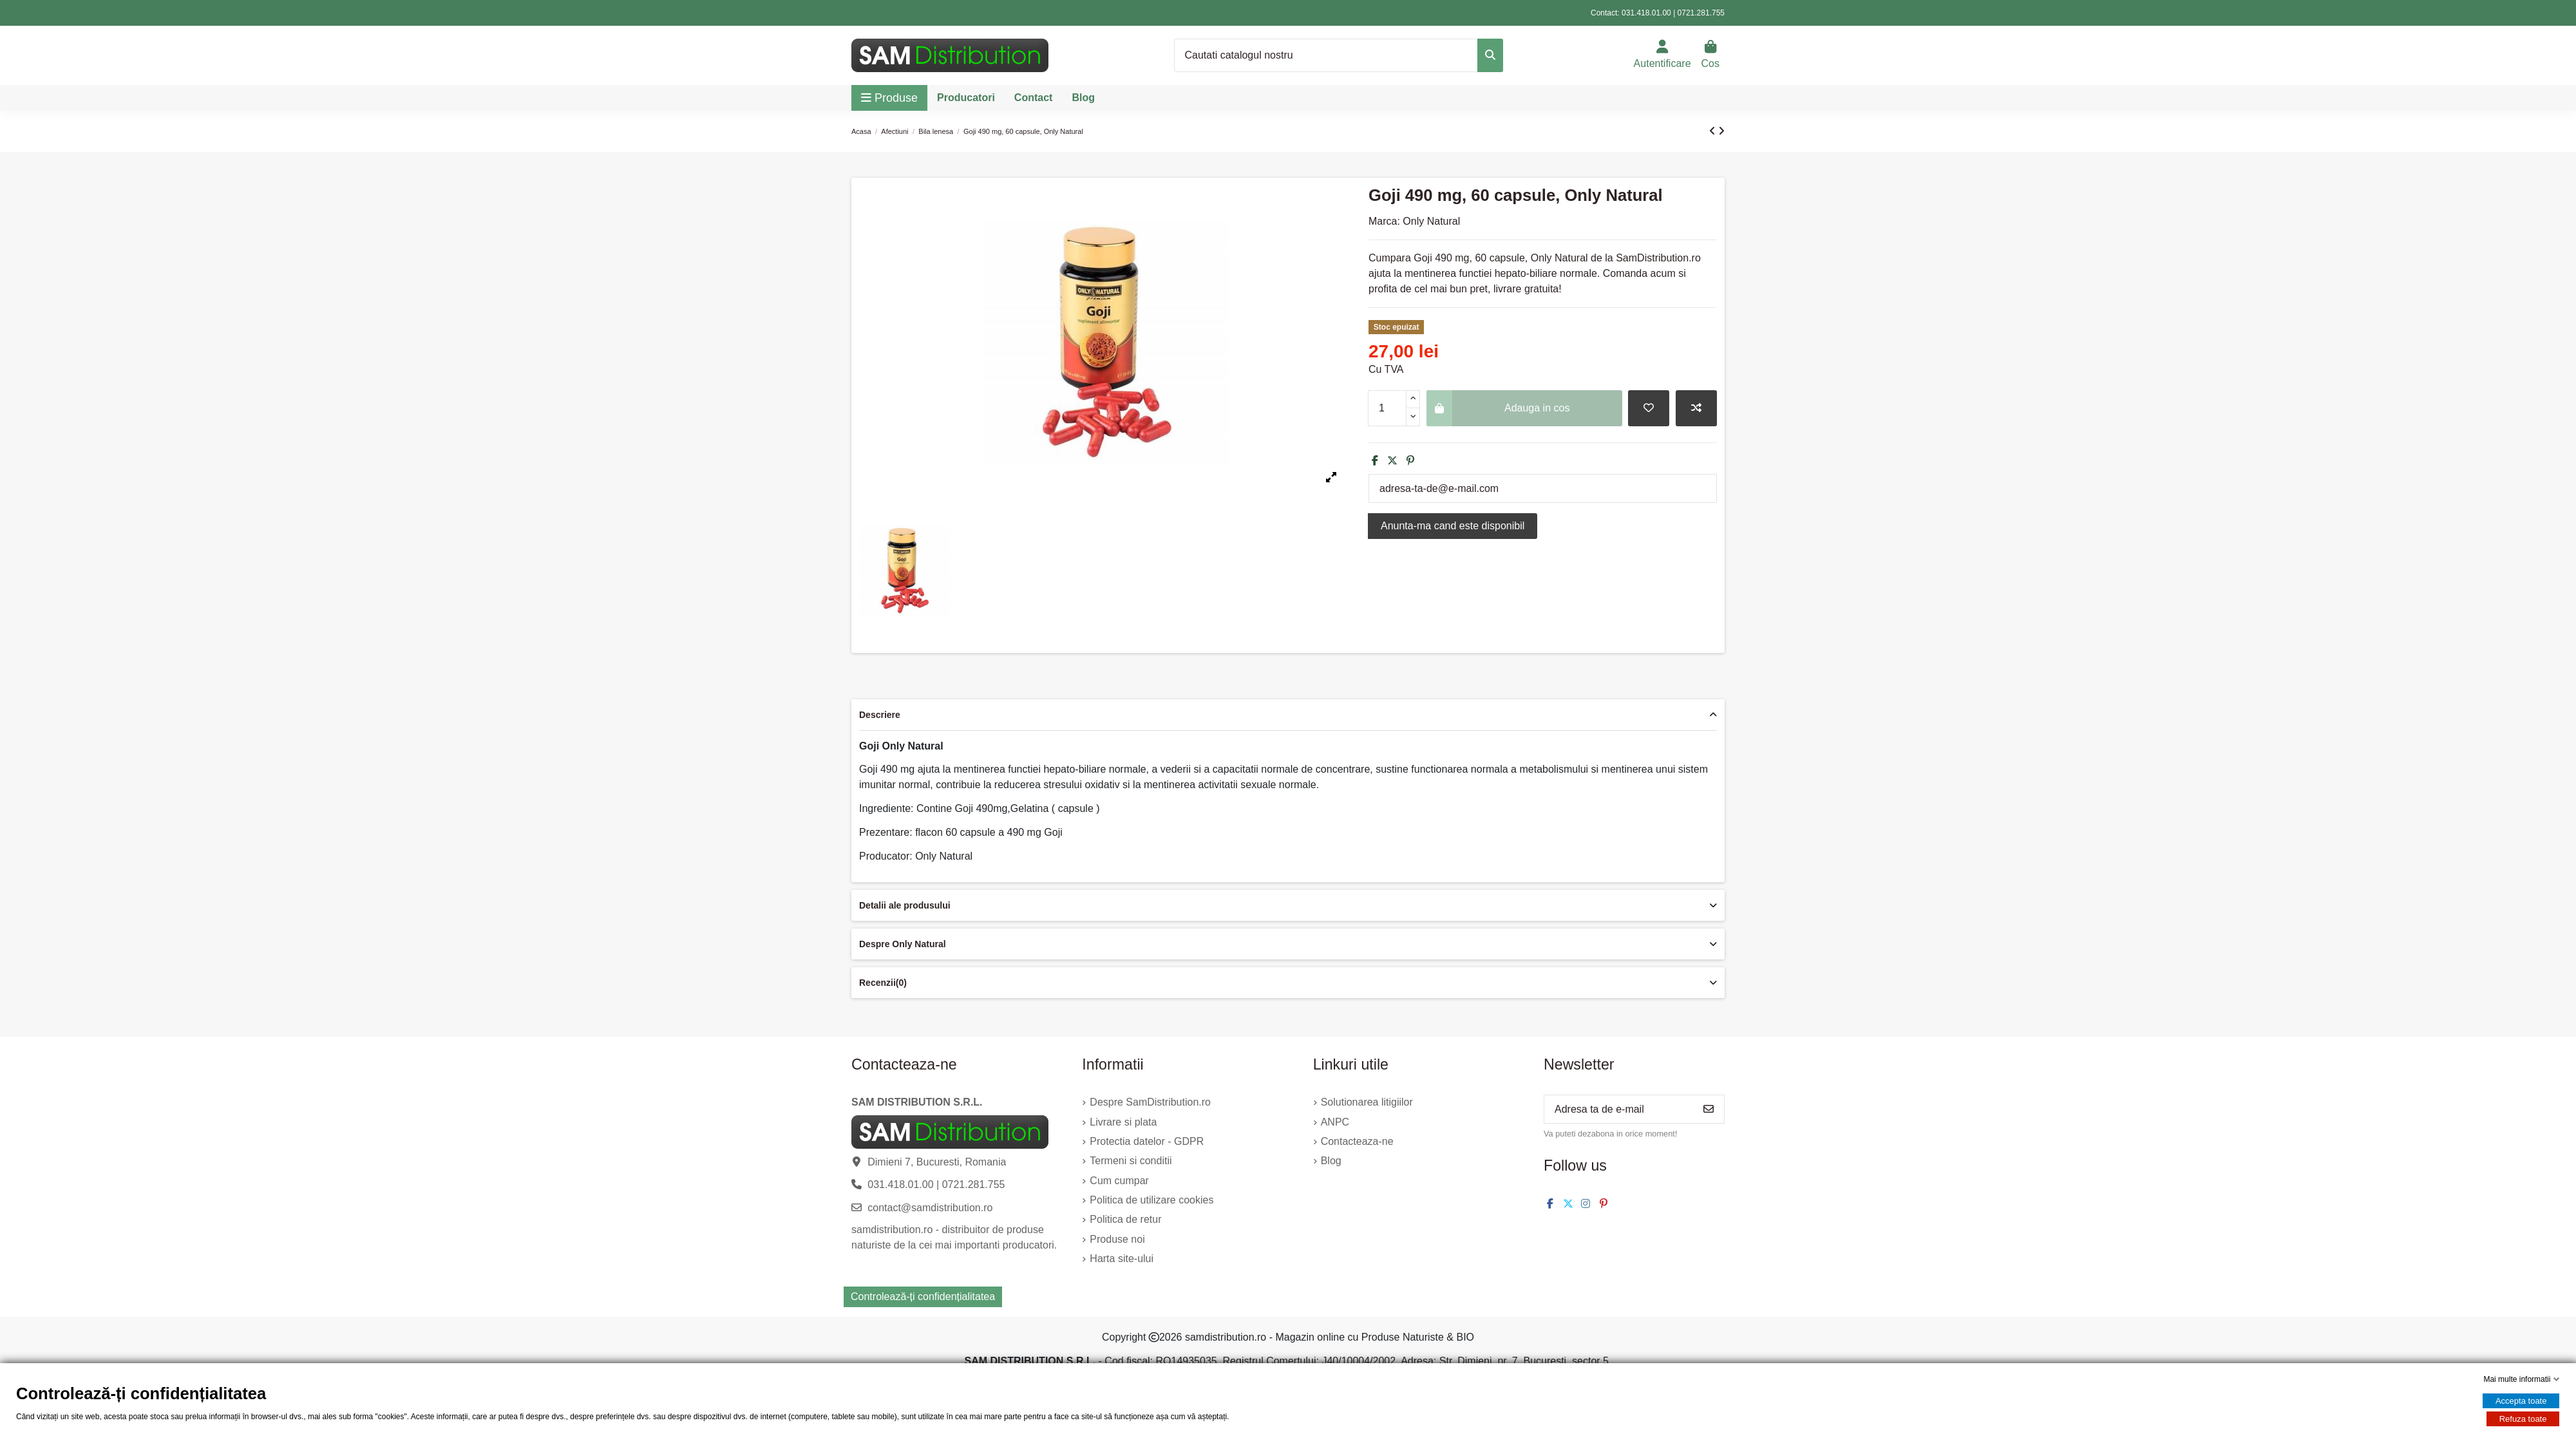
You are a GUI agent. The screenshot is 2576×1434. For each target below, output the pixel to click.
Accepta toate (2521, 1401)
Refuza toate (2523, 1419)
